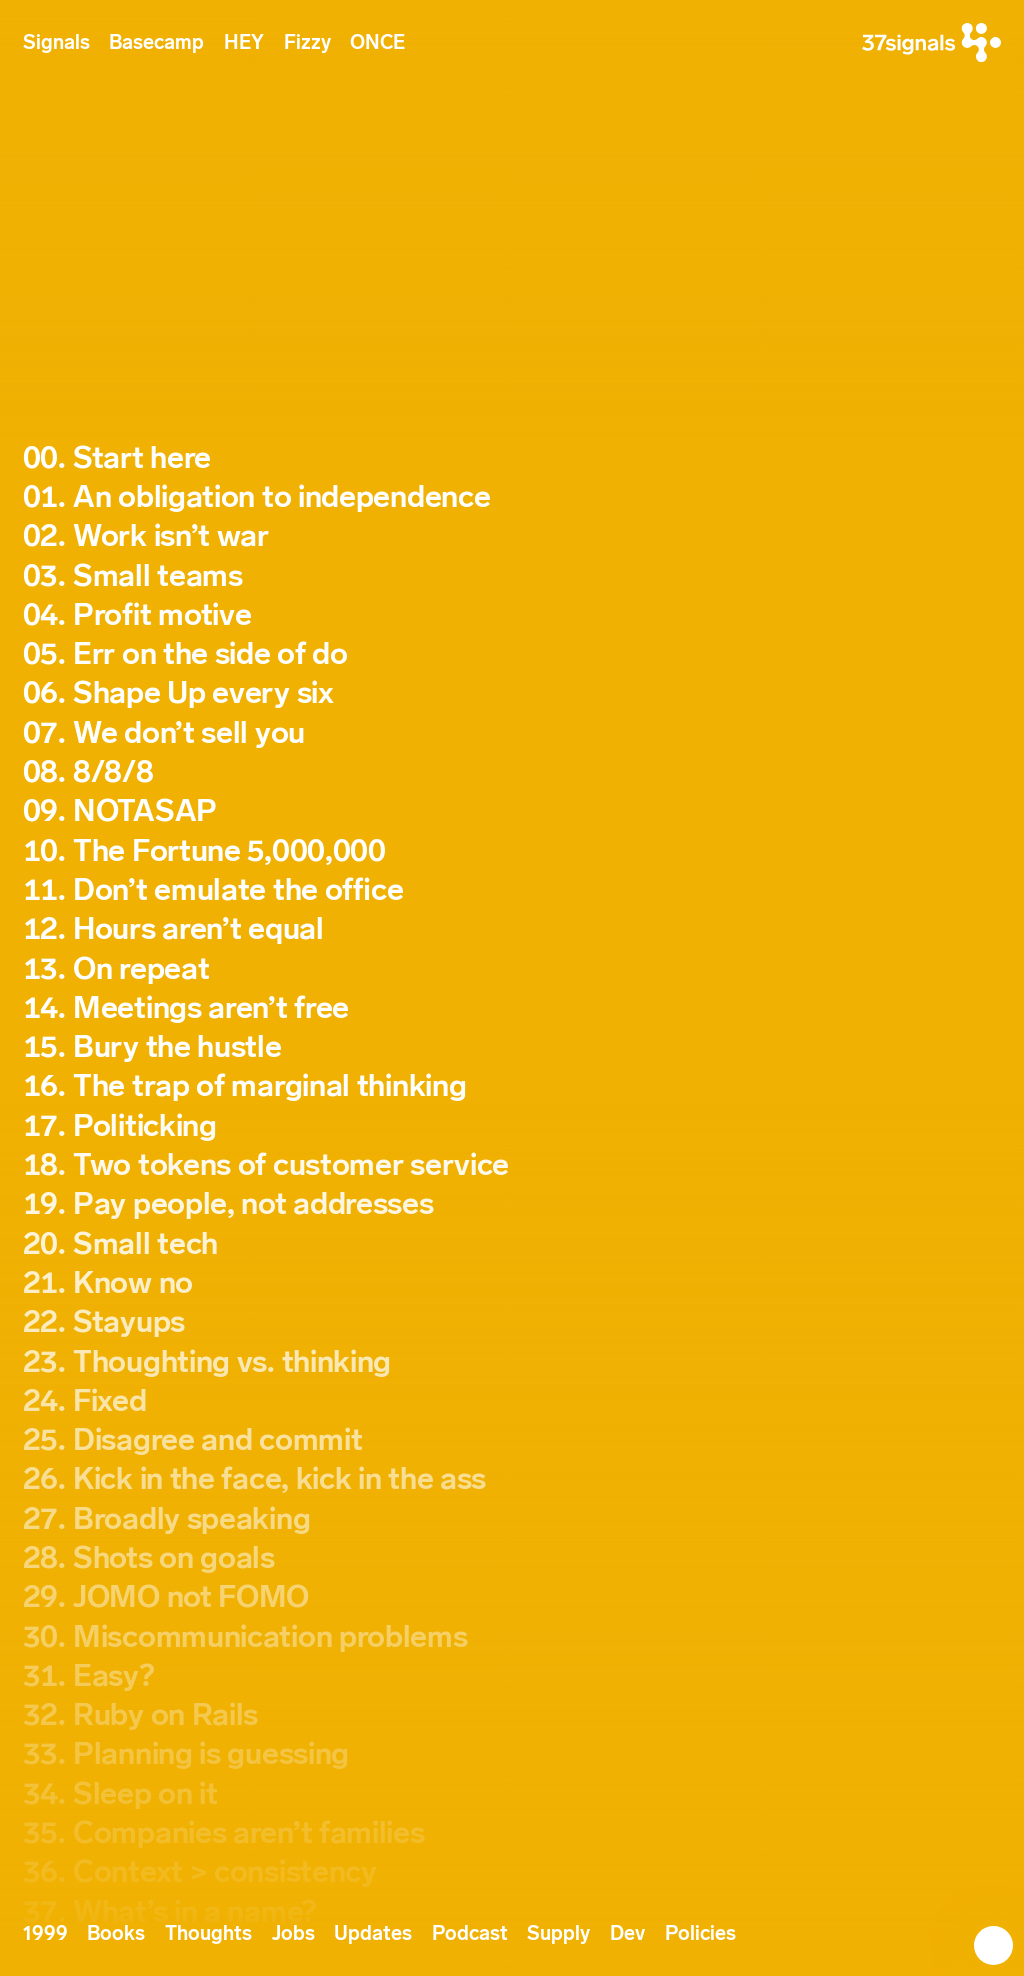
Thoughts (208, 1933)
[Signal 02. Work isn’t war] (512, 536)
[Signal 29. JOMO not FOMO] (512, 1597)
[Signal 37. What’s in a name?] (512, 1912)
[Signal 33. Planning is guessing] (512, 1754)
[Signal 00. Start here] (512, 458)
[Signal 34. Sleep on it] (512, 1794)
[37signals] (931, 42)
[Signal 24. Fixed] (512, 1401)
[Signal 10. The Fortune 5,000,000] (512, 851)
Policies (700, 1933)
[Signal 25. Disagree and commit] (512, 1440)
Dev (627, 1933)
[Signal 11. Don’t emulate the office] (512, 890)
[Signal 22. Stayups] (512, 1322)
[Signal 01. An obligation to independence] (512, 497)
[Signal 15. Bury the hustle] (512, 1047)
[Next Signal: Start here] (981, 1933)
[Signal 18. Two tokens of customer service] (512, 1165)
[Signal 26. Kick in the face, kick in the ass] (512, 1479)
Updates (373, 1933)
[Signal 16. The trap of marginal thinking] (512, 1086)
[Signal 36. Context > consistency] (512, 1872)
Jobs (293, 1933)
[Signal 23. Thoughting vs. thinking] (512, 1362)
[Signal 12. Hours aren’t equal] (512, 929)
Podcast (470, 1933)
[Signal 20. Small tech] (512, 1244)
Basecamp (156, 42)
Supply (558, 1933)
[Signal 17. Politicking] (512, 1126)
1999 (45, 1933)
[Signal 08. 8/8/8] (512, 772)
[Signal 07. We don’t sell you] (512, 733)
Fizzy (307, 42)
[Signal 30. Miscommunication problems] (512, 1637)
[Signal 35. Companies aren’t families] (512, 1833)
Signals (56, 42)
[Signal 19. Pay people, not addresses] (512, 1204)
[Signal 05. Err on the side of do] (512, 654)
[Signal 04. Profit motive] (512, 615)
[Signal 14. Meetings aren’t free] (512, 1008)
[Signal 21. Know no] (512, 1283)
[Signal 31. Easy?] (512, 1676)
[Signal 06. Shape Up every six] (512, 693)
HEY (244, 42)
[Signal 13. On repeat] (512, 969)
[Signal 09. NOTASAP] (512, 811)
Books (116, 1933)
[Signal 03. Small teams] (512, 576)
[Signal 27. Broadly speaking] (512, 1519)
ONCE (377, 42)
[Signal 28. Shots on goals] (512, 1558)
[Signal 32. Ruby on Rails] (512, 1715)
